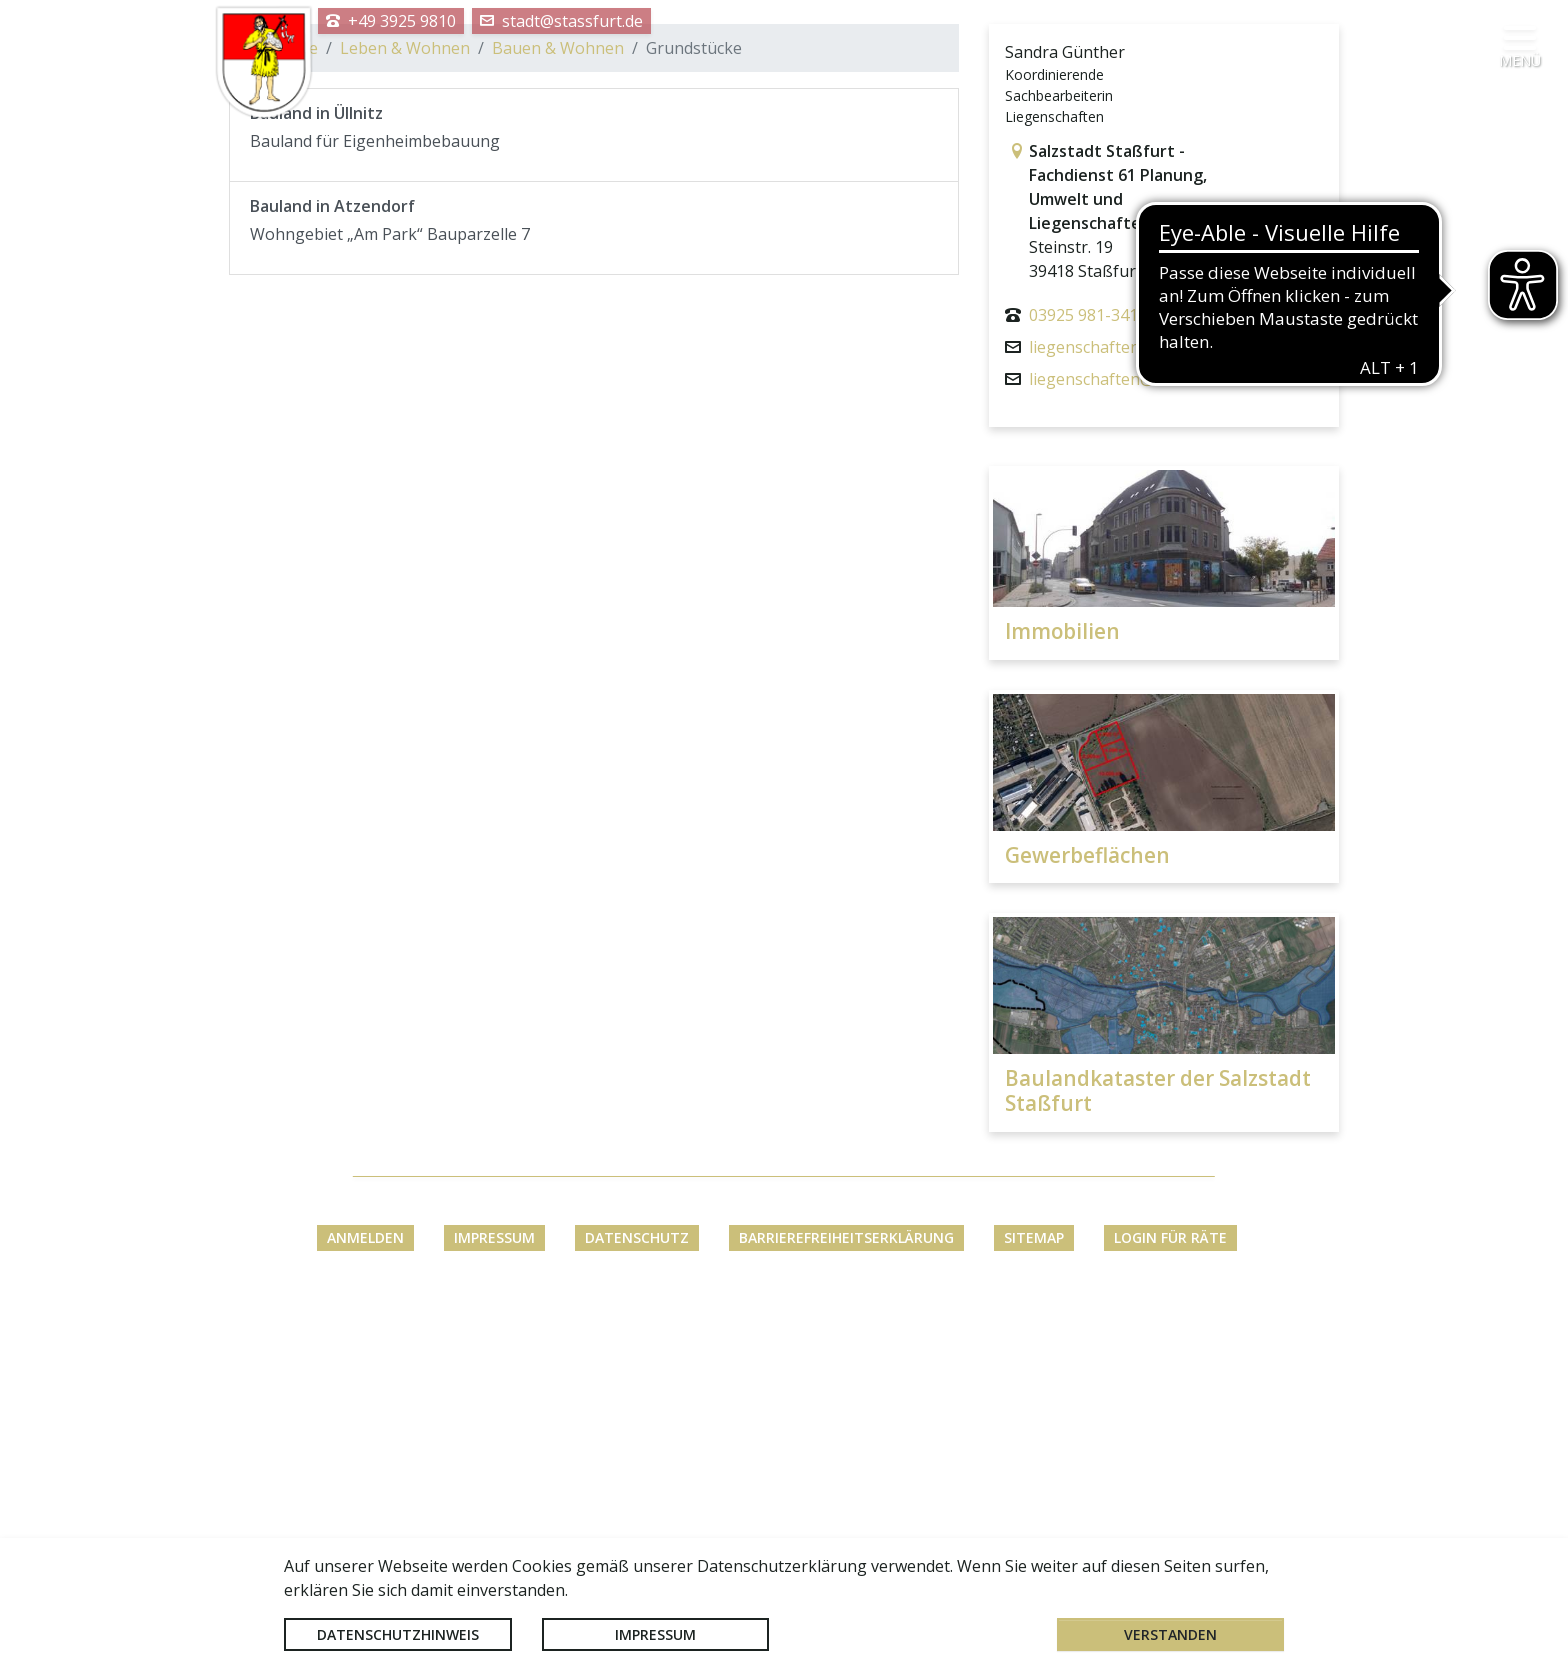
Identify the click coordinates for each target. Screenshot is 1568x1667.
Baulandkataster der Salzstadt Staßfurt (1158, 1458)
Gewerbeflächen (1087, 1222)
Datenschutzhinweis (398, 1634)
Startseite (281, 416)
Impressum (655, 1634)
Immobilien (1062, 998)
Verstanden (1170, 1634)
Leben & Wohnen (405, 416)
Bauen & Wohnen (558, 416)
